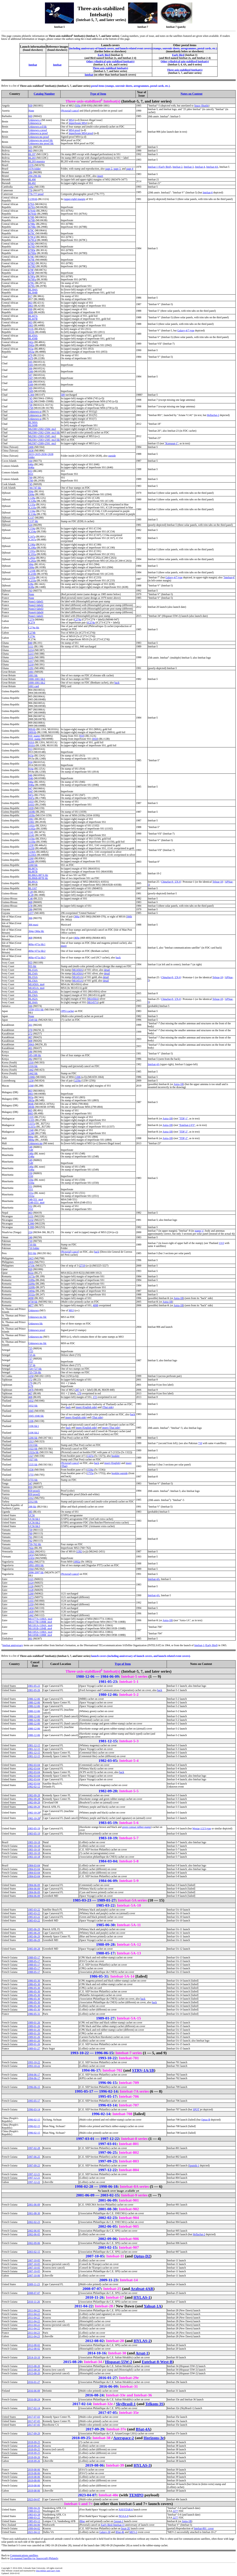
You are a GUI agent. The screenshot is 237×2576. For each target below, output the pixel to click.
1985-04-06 (34, 2524)
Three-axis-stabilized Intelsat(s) (110, 68)
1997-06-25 (34, 2156)
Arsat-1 (142, 2353)
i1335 (31, 1120)
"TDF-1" (183, 1118)
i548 (30, 1150)
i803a (31, 1100)
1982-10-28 (34, 1812)
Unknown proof (36, 1330)
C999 (31, 1227)
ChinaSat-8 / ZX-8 (171, 881)
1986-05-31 (34, 2013)
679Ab (32, 210)
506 (30, 368)
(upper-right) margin (74, 199)
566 (30, 1006)
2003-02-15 (34, 2251)
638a (31, 584)
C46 (30, 898)
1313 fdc (33, 1445)
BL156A (33, 980)
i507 (30, 378)
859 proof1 (34, 1490)
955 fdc (32, 966)
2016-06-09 (34, 2390)
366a (76, 916)
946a (31, 781)
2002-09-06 (34, 2243)
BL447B (33, 318)
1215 (31, 653)
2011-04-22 (34, 2310)
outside (112, 455)
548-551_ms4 (35, 1199)
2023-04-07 (34, 2499)
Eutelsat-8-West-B (157, 2362)
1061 (31, 819)
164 (30, 460)
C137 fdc (33, 521)
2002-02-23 (34, 2222)
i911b (31, 332)
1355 (31, 1600)
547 (30, 1483)
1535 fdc (33, 1464)
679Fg (31, 276)
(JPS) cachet (67, 1011)
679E (31, 256)
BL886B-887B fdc (38, 878)
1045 (31, 1410)
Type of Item (98, 93)
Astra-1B (178, 1084)
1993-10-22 (34, 2062)
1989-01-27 (34, 2048)
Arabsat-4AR (142, 2288)
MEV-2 (133, 2532)
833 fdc (32, 1253)
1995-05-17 (34, 2100)
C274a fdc (33, 627)
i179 (30, 1386)
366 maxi (33, 924)
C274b (32, 632)
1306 (78, 1077)
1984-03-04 (34, 1865)
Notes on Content (191, 93)
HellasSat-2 (213, 415)
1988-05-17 (34, 1957)
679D (31, 243)
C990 (31, 1223)
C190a (31, 544)
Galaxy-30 (104, 2532)
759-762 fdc (34, 1544)
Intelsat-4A (212, 166)
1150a (31, 838)
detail (107, 969)
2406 (31, 447)
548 (30, 1147)
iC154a (32, 531)
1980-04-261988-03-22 (34, 2509)
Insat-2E (125, 2528)
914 (30, 762)
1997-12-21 (34, 2174)
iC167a (32, 539)
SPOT (196, 2109)
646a (31, 464)
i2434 (31, 1558)
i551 (30, 1189)
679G (31, 283)
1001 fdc (33, 675)
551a (31, 1193)
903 (30, 322)
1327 (31, 1455)
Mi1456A (93, 998)
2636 (31, 450)
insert (100, 175)
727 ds (31, 1365)
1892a (77, 1561)
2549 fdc (33, 1019)
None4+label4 (35, 612)
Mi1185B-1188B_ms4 (40, 1635)
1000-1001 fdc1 (36, 679)
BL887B (33, 871)
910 (82, 735)
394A (31, 1044)
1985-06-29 (34, 1929)
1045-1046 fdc (36, 1416)
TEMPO (136, 2495)
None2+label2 (35, 605)
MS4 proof (74, 130)
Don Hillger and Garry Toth (48, 2570)
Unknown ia (34, 123)
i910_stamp (34, 738)
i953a (31, 351)
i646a (31, 467)
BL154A (33, 973)
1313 (221, 1243)
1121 (31, 1579)
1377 (31, 913)
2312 (31, 1498)
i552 (30, 1209)
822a (31, 1272)
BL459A (33, 335)
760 (30, 1533)
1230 (31, 845)
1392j (31, 1551)
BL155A (33, 977)
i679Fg (32, 279)
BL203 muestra (36, 161)
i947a (31, 798)
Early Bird (104, 55)
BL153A (33, 969)
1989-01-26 (34, 2022)
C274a (77, 619)
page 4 (129, 168)
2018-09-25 (34, 2442)
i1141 (31, 835)
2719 (82, 1265)
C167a (31, 536)
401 (30, 1048)
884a (31, 1136)
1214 (31, 650)
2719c (31, 1265)
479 (30, 355)
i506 (30, 371)
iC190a (32, 547)
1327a (90, 1455)
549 (30, 1160)
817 (30, 296)
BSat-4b (120, 2532)
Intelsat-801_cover (204, 2528)
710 (30, 1241)
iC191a (32, 554)
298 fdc (32, 1506)
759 (30, 1529)
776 (30, 190)
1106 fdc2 (33, 1432)
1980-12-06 (34, 1698)
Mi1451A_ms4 (36, 987)
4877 (31, 1305)
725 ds (31, 1355)
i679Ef (32, 266)
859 (30, 1487)
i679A (31, 207)
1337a (31, 1123)
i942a (31, 345)
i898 (30, 312)
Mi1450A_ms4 (36, 984)
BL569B (33, 425)
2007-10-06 (34, 2275)
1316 (31, 1062)
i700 (30, 480)
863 (30, 302)
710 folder (33, 1248)
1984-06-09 (34, 1885)
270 (30, 1030)
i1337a (32, 1126)
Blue (82, 2521)
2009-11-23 (34, 2284)
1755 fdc (33, 1479)
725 (30, 1348)
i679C (31, 233)
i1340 (31, 1133)
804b (31, 1103)
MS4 (71, 120)
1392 (79, 1551)
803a (31, 1097)
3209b (31, 1287)
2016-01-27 (34, 2382)
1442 (31, 1069)
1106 (31, 1421)
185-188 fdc (34, 1055)
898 (30, 309)
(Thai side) (108, 1407)
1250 (31, 1376)
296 (30, 172)
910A (31, 742)
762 (30, 1540)
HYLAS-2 (142, 2341)
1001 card (33, 686)
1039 (31, 808)
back (117, 682)
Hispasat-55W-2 (118, 2362)
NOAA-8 (124, 2516)
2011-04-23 (34, 2332)
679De (32, 250)
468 (30, 902)
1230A (32, 851)
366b (129, 916)
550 (30, 1173)
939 (30, 105)
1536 (31, 1469)
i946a (31, 784)
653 (30, 471)
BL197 (32, 154)
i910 (95, 738)
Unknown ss (35, 411)
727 (30, 1358)
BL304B (33, 292)
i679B (31, 220)
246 (30, 1237)
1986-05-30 (34, 1980)
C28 (30, 892)
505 (30, 361)
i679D (31, 246)
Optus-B (205, 2119)
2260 (31, 858)
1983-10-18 (34, 1842)
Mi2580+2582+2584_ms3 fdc (44, 432)
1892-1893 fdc (36, 1565)
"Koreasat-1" (171, 443)
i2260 (31, 861)
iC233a (32, 580)
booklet (115, 1455)
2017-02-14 (34, 2408)
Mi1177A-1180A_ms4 (40, 1618)
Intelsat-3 (189, 166)
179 (30, 1383)
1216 (31, 657)
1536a (90, 1469)
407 (30, 1037)
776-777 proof (36, 194)
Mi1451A (78, 977)
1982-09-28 (34, 1795)
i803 (30, 1093)
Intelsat (32, 64)
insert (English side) (86, 1407)
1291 (31, 668)
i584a (31, 567)
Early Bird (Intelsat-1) (112, 2524)
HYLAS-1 (141, 2297)
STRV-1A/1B (143, 2070)
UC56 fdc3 (34, 1526)
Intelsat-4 (200, 166)
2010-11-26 (34, 2301)
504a (31, 491)
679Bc (31, 223)
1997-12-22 (34, 2182)
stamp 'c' (199, 1230)
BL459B (33, 338)
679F (31, 269)
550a (31, 1179)
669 (30, 116)
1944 (31, 1568)
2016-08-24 (34, 2399)
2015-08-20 (34, 2366)
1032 (31, 1400)
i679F (31, 272)
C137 (31, 517)
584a (31, 564)
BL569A (33, 422)
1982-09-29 (34, 1806)
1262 (31, 186)
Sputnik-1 (194, 2165)
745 (30, 398)
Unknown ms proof (38, 136)
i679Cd (32, 240)
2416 (31, 1262)
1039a (31, 815)
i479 (30, 358)
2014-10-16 (34, 2357)
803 (30, 1090)
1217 (31, 661)
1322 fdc (33, 1448)
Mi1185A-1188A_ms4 (40, 1632)
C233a (31, 577)
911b (31, 329)
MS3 (71, 1310)
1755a (90, 1473)
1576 (31, 165)
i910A (31, 745)
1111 (30, 646)
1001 (31, 671)
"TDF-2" (183, 1131)
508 (30, 381)
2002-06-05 (34, 2230)
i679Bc (32, 226)
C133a (31, 504)
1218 (31, 664)
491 (30, 1638)
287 (77, 1389)
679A (31, 204)
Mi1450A (78, 969)
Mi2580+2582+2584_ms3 (42, 429)
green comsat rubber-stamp (136, 1827)
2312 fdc (33, 1501)
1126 (31, 1586)
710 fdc (32, 1244)
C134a (31, 511)
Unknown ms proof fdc (40, 140)
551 (30, 1186)
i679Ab (32, 213)
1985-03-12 (34, 2521)
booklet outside (120, 1473)
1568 (31, 1085)
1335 (31, 1117)
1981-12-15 (34, 1745)
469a (76, 937)
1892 (31, 1561)
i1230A (32, 854)
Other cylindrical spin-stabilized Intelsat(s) (110, 61)
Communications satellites (24, 2555)
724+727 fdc (35, 1368)
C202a (31, 557)
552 (30, 1206)
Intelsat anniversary (12, 1645)
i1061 (31, 822)
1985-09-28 (34, 1948)
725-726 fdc (34, 1372)
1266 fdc (33, 1437)
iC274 (31, 622)
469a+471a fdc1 (37, 944)
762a (31, 1547)
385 (30, 1511)
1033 (31, 801)
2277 (175, 2511)
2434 (31, 1555)
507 (30, 375)
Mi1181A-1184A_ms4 (40, 1625)
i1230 (31, 848)
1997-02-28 (34, 2148)
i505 (30, 364)
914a (31, 768)
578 (30, 905)
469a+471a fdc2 (37, 951)
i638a (31, 587)
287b (31, 1389)
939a (77, 105)
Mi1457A (93, 1002)
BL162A (33, 998)
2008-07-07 (34, 2293)
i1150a (32, 841)
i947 (30, 791)
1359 (31, 1604)
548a (31, 1153)
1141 (31, 832)
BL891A (33, 881)
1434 (31, 1608)
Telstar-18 (217, 881)
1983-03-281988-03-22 (34, 2516)
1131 (31, 1216)
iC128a (32, 500)
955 (30, 962)
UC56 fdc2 (34, 1522)
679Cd (32, 237)
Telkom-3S (154, 2404)
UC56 (31, 1515)
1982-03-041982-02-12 (34, 1785)
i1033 (31, 804)
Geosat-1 (118, 2521)
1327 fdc (33, 1459)
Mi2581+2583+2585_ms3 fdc (44, 439)
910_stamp (34, 735)
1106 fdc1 (33, 1426)
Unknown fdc (35, 1323)
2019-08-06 (34, 2469)
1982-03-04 (34, 1765)
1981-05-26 (34, 1690)
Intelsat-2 (177, 166)
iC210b (32, 573)
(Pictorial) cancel (70, 110)
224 (30, 1232)
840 (30, 642)
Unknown (33, 1310)
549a (31, 1166)
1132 (31, 1219)
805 (30, 150)
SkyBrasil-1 (126, 2404)
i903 (30, 325)
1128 (31, 1590)
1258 (31, 1080)
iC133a (32, 507)
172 (30, 1379)
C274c (31, 636)
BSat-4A (143, 2429)
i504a (31, 494)
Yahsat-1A (152, 2306)
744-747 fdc (34, 487)
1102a (31, 825)
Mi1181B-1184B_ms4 (40, 1628)
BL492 (32, 183)
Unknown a (34, 120)
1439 (31, 1611)
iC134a (32, 514)
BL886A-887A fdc (38, 875)
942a (31, 342)
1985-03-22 (34, 1909)
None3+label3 (35, 608)
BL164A (33, 1002)
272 (30, 1033)
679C (31, 230)
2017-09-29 (34, 2433)
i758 (30, 407)
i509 (30, 391)
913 (30, 749)
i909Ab (32, 732)
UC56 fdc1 (34, 1519)
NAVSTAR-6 (126, 2509)
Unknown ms (35, 1143)
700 (30, 477)
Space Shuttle (201, 105)
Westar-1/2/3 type (201, 1828)
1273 (31, 1597)
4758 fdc (33, 1301)
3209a (31, 1283)
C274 (31, 619)
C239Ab (32, 199)
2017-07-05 (34, 2421)
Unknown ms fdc (37, 1317)
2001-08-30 (34, 2213)
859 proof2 (34, 1494)
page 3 (117, 168)
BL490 (32, 179)
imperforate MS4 (78, 123)
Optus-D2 (142, 2256)
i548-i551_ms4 (36, 1202)
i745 (30, 401)
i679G (31, 286)
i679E (31, 259)
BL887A (33, 868)
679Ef (31, 263)
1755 (31, 1474)
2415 (31, 1258)
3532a (31, 1294)
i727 (30, 1361)
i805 (30, 1113)
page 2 (108, 168)
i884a (31, 1139)
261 (30, 1024)
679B (31, 217)
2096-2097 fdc (36, 1572)
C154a (31, 528)
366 (30, 918)
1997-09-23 (34, 2165)
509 (30, 388)
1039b (31, 811)
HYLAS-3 (142, 2465)
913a (31, 755)
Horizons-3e (154, 2438)
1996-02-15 (34, 2119)
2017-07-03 (34, 2416)
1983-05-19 (34, 1828)
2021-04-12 (34, 2532)
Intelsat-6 (208, 192)
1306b (31, 1077)
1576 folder (34, 168)
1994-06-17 (34, 2074)
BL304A (33, 289)
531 (30, 147)
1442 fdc (33, 1073)
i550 (30, 1176)
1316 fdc (33, 1066)
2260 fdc (33, 865)
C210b (32, 570)
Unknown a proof (37, 130)
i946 (30, 778)
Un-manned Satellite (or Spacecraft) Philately (34, 2558)
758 (30, 405)
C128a (31, 498)
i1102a (32, 828)
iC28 (31, 894)
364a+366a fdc (36, 931)
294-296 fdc (34, 175)
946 (30, 775)
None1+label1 (35, 601)
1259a (77, 1080)
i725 (30, 1351)
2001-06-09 (34, 2204)
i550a (31, 1182)
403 (30, 1212)
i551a (31, 1196)
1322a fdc (33, 1452)
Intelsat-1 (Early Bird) (159, 166)
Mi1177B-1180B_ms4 (40, 1621)
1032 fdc (33, 1405)
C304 (31, 394)
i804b (31, 1106)
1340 (31, 1130)
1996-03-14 (34, 2109)
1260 (31, 1593)
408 (30, 1040)
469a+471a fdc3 (37, 957)
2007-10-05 (34, 2260)
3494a (31, 1290)
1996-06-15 (34, 2087)
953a (31, 348)
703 (30, 590)
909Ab (32, 729)
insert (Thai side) (111, 1427)
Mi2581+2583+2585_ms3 (42, 436)
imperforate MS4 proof (81, 133)
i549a (31, 1169)
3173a (31, 1276)
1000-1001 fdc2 (36, 682)
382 (30, 1058)
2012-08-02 (34, 2345)
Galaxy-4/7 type (185, 330)
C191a (31, 551)
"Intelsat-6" (229, 577)
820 (30, 1269)
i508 (30, 384)
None (31, 110)
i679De (32, 253)
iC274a (91, 622)
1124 (31, 1582)
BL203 (32, 157)
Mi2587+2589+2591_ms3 (42, 443)
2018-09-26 (34, 2457)
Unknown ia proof (38, 133)
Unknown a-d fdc (37, 126)
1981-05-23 (34, 1685)
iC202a (32, 560)
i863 (30, 305)
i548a (31, 1156)
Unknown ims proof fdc (41, 143)
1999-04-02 (34, 2528)
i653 (30, 474)
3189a (31, 1280)
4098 (31, 1298)
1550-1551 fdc (36, 1009)
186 (30, 1051)
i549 (30, 1163)
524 (30, 524)
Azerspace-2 (123, 2438)
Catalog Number (44, 93)
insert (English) (112, 1463)
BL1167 (32, 888)
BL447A (33, 315)
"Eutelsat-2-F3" (187, 1125)
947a (31, 795)
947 (30, 788)
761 (30, 1537)
